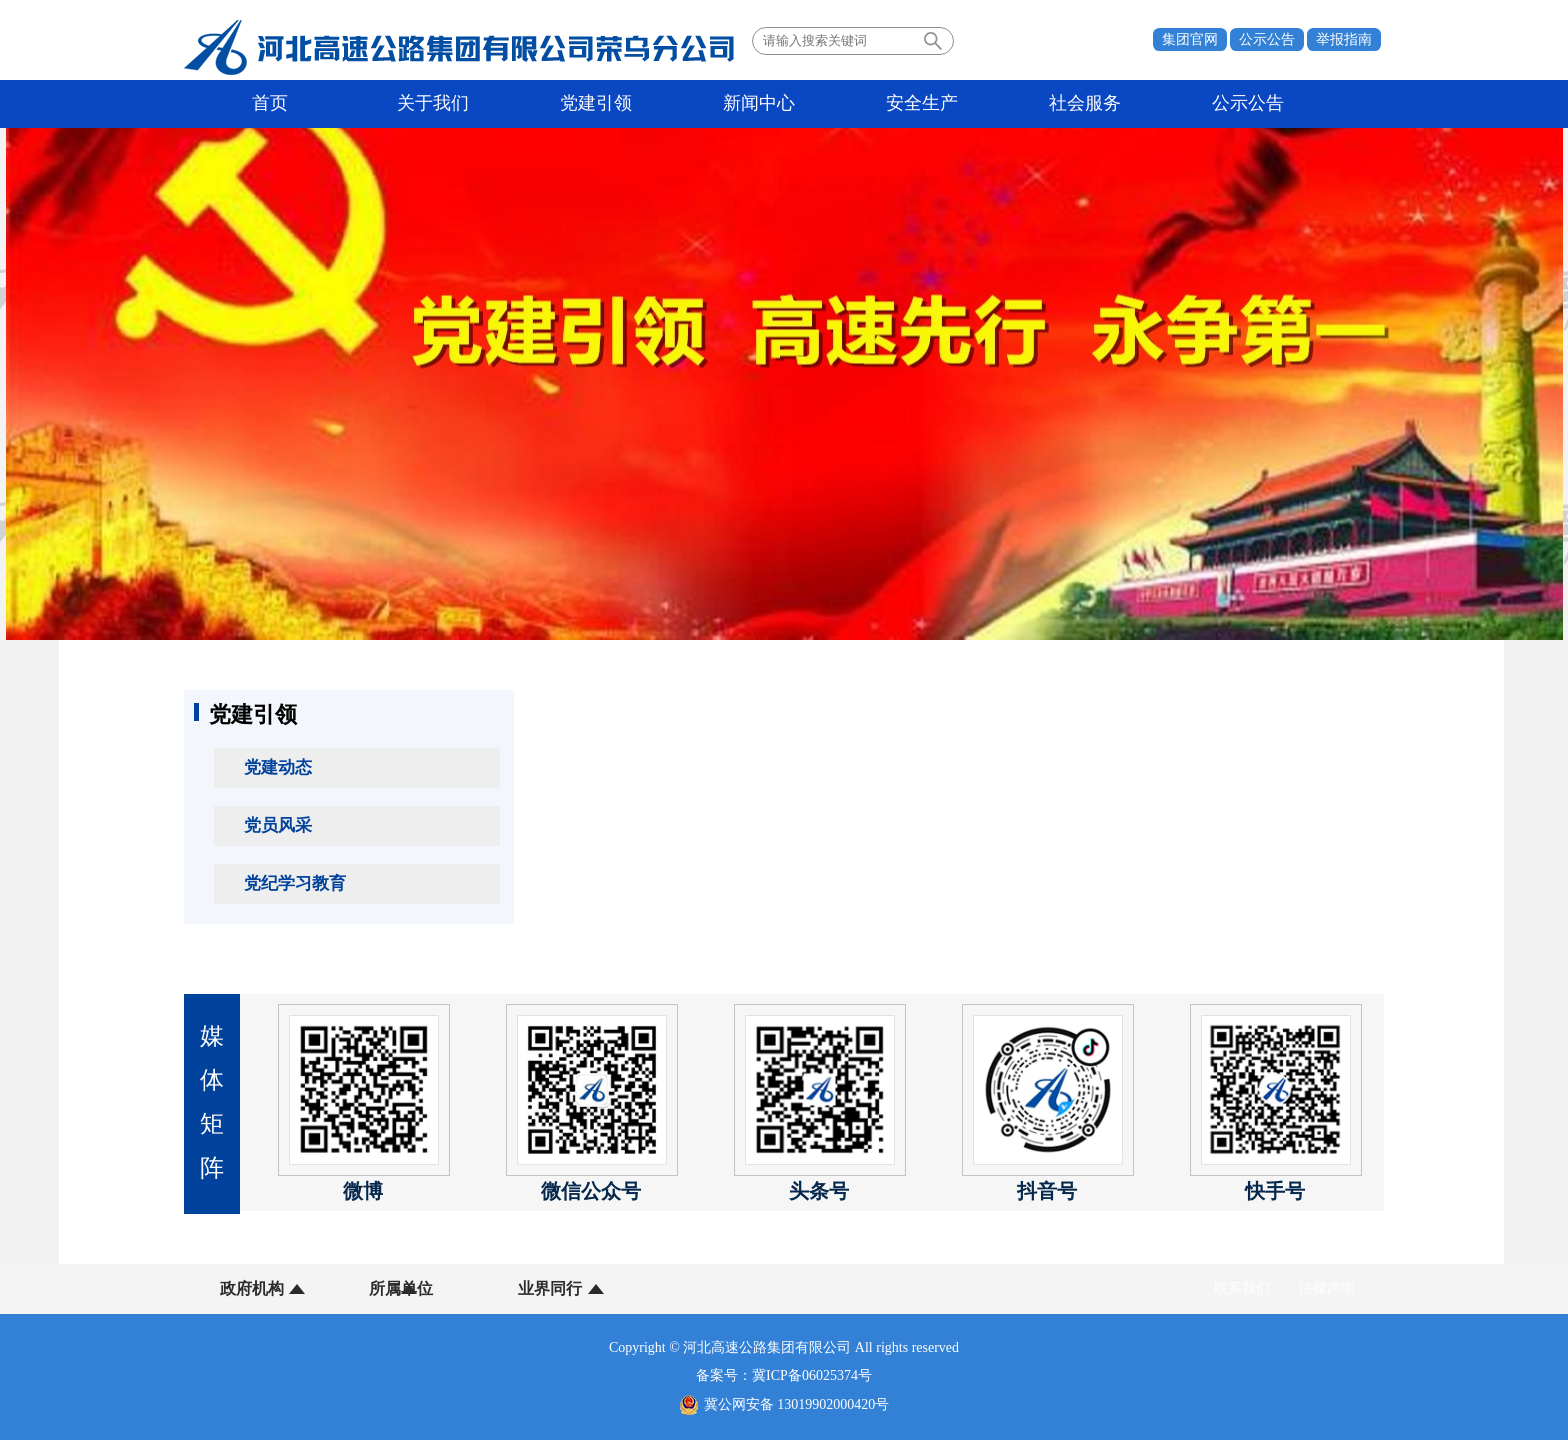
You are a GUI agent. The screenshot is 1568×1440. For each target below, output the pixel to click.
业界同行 (502, 1288)
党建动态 (278, 767)
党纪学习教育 (295, 883)
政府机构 (252, 1288)
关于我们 (403, 104)
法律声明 (1327, 1288)
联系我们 (1242, 1288)
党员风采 (278, 825)
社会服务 (974, 104)
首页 (260, 104)
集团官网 (1190, 39)
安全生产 (832, 104)
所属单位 (377, 1288)
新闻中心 (689, 104)
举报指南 (1344, 39)
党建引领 (546, 104)
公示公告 (1267, 39)
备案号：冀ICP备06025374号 (784, 1375)
